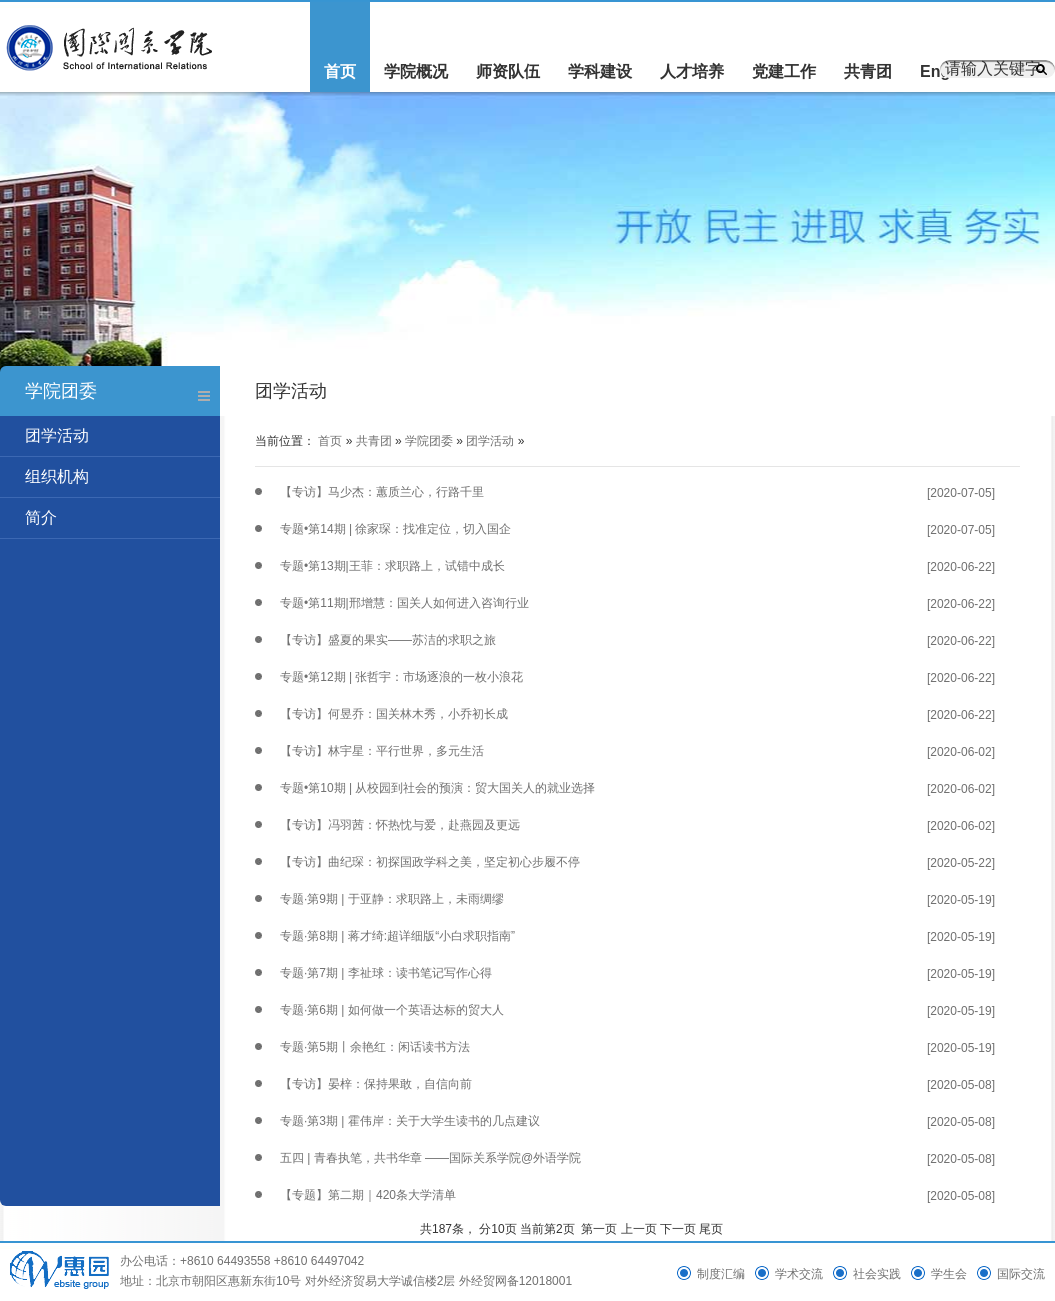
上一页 (639, 1229)
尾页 (711, 1229)
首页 (340, 71)
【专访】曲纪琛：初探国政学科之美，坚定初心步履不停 (430, 862)
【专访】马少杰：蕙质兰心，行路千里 (382, 492)
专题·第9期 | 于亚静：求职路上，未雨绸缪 (392, 899)
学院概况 (416, 71)
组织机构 (57, 476)
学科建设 (600, 71)
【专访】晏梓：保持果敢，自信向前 (376, 1084)
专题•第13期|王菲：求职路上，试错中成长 (392, 566)
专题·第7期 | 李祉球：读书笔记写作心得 (386, 973)
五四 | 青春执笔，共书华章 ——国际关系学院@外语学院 (430, 1158)
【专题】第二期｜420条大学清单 (368, 1195)
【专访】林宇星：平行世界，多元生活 (382, 751)
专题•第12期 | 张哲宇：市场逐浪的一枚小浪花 (401, 677)
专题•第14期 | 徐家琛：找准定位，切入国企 (395, 529)
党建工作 (784, 71)
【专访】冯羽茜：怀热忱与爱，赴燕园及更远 (400, 825)
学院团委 (429, 441)
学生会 (949, 1274)
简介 (41, 517)
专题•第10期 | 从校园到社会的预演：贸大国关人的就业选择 (437, 788)
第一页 (599, 1229)
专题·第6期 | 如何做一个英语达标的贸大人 (392, 1010)
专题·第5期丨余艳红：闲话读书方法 (375, 1047)
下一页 (678, 1229)
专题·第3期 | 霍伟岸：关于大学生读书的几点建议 (410, 1121)
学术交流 (799, 1274)
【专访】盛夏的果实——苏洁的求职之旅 (388, 640)
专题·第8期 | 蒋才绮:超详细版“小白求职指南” (397, 936)
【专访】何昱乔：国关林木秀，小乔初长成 (394, 714)
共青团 (868, 71)
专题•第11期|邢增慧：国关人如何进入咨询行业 (404, 603)
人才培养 (692, 71)
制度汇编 (721, 1274)
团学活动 (57, 435)
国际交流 (1021, 1274)
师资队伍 (508, 71)
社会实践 (877, 1274)
